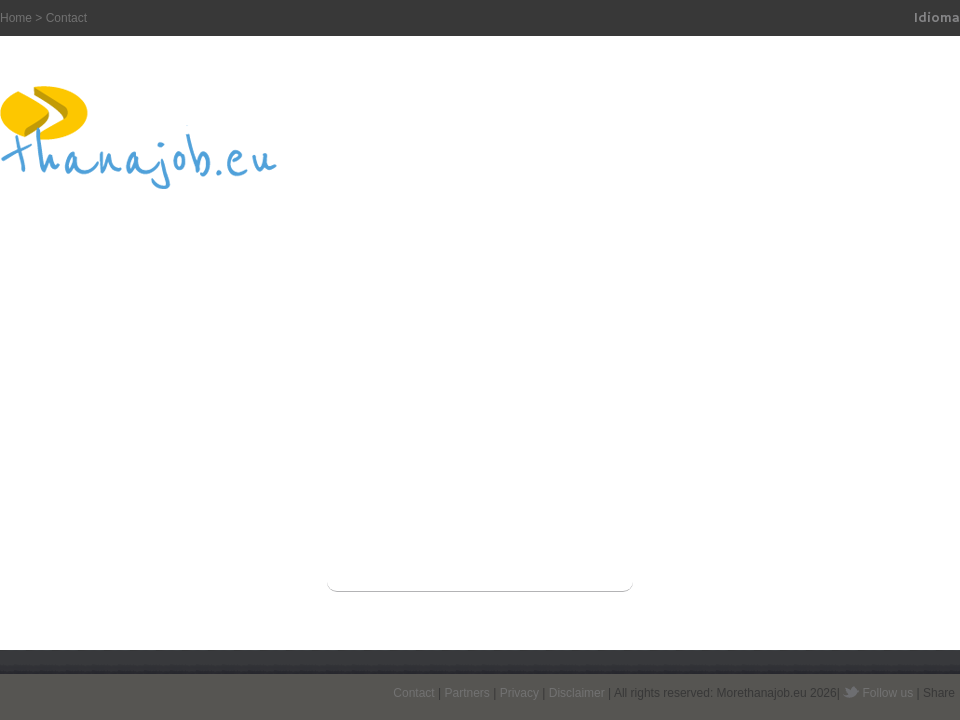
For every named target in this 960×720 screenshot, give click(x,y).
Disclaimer (577, 693)
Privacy (519, 693)
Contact (413, 693)
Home (16, 18)
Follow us (888, 693)
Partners (466, 693)
